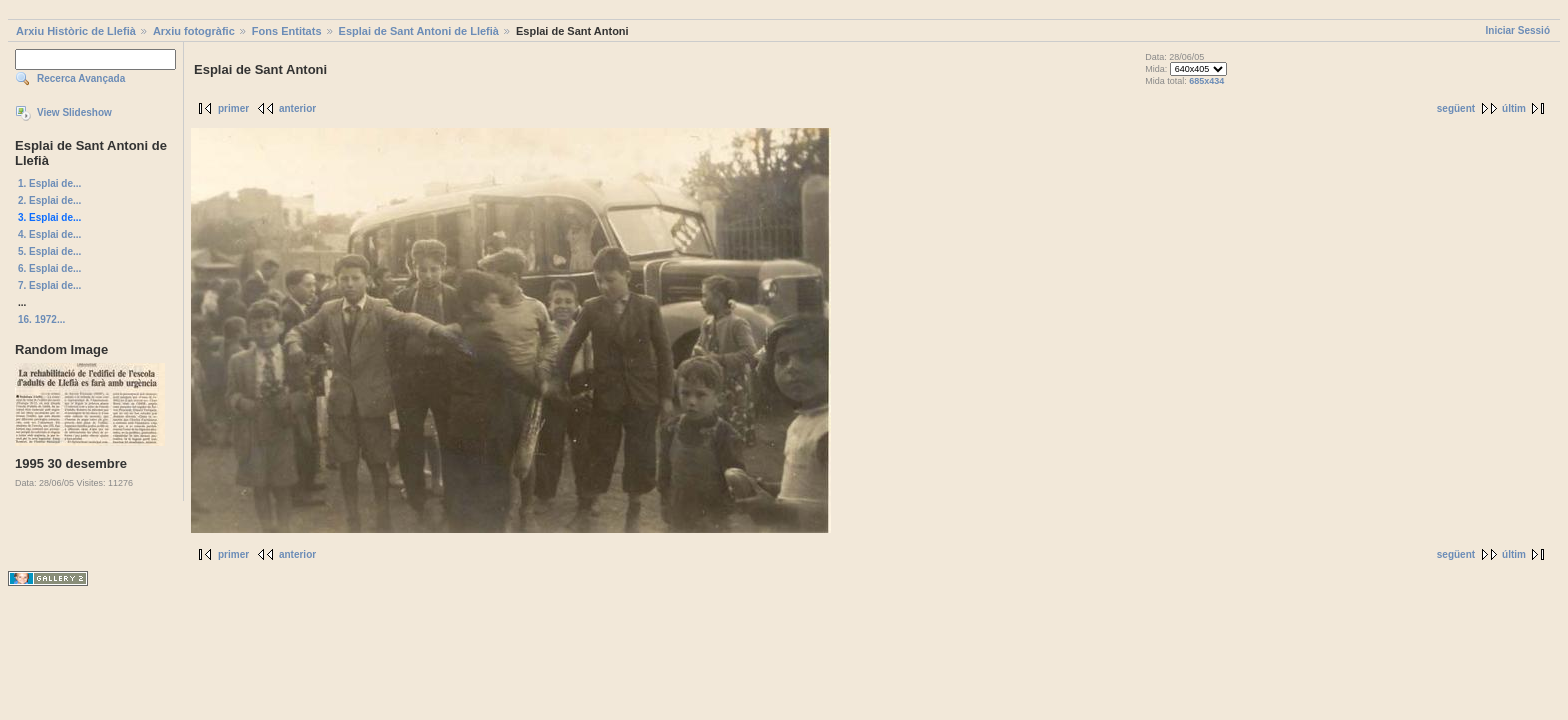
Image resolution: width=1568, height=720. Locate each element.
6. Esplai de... (49, 268)
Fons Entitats (287, 31)
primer (233, 108)
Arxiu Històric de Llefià (76, 31)
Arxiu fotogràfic (194, 31)
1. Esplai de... (49, 183)
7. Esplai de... (49, 285)
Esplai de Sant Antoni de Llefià (419, 31)
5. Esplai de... (49, 251)
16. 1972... (41, 319)
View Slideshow (74, 112)
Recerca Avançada (81, 78)
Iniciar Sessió (1518, 30)
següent (1456, 108)
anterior (297, 108)
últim (1514, 108)
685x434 (1206, 81)
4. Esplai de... (49, 234)
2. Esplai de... (49, 200)
